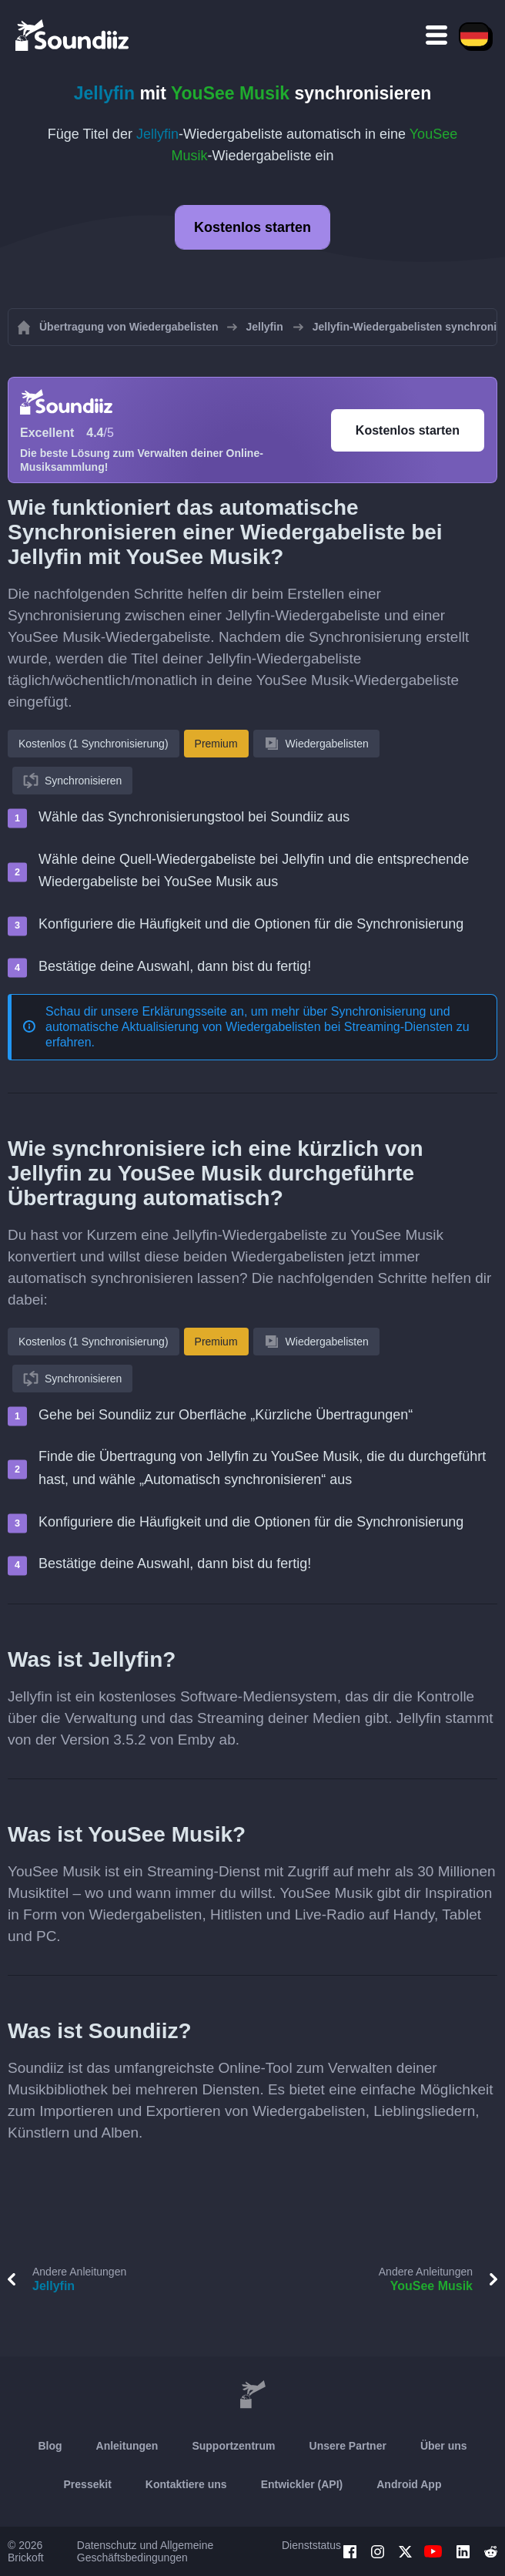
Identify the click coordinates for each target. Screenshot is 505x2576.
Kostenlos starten (252, 227)
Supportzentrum (233, 2446)
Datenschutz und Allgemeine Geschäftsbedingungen (145, 2551)
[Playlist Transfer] (73, 35)
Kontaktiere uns (186, 2484)
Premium (216, 743)
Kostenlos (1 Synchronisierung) (93, 743)
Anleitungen (127, 2446)
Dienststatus (311, 2545)
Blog (50, 2446)
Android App (408, 2484)
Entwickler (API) (302, 2484)
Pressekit (88, 2484)
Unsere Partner (347, 2446)
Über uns (443, 2446)
